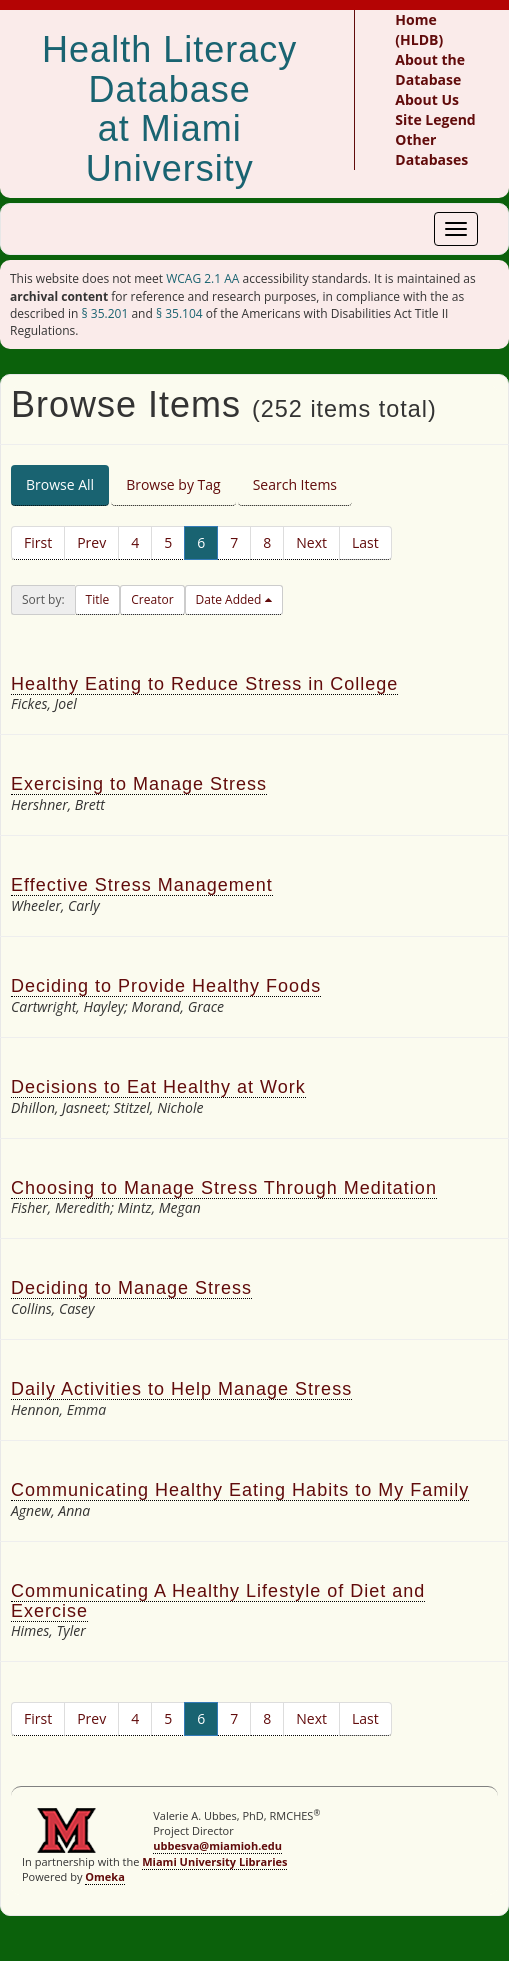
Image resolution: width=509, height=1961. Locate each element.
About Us (427, 99)
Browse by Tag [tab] (173, 484)
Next (311, 542)
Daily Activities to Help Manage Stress (181, 1389)
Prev (91, 542)
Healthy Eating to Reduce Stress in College (204, 684)
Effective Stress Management (142, 885)
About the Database (430, 69)
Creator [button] (152, 599)
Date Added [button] (230, 599)
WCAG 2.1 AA (202, 278)
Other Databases (431, 149)
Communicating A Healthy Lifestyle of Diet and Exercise (218, 1601)
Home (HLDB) (419, 29)
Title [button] (98, 599)
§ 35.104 (179, 313)
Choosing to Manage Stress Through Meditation (224, 1188)
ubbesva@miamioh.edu (217, 1845)
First (38, 542)
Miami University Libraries (214, 1861)
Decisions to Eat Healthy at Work (158, 1087)
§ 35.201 (105, 313)
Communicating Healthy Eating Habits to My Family (240, 1490)
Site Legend (435, 119)
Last (365, 542)
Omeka (105, 1876)
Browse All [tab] (60, 484)
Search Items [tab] (295, 484)
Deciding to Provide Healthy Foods (166, 986)
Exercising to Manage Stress (139, 784)
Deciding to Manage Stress (131, 1288)
